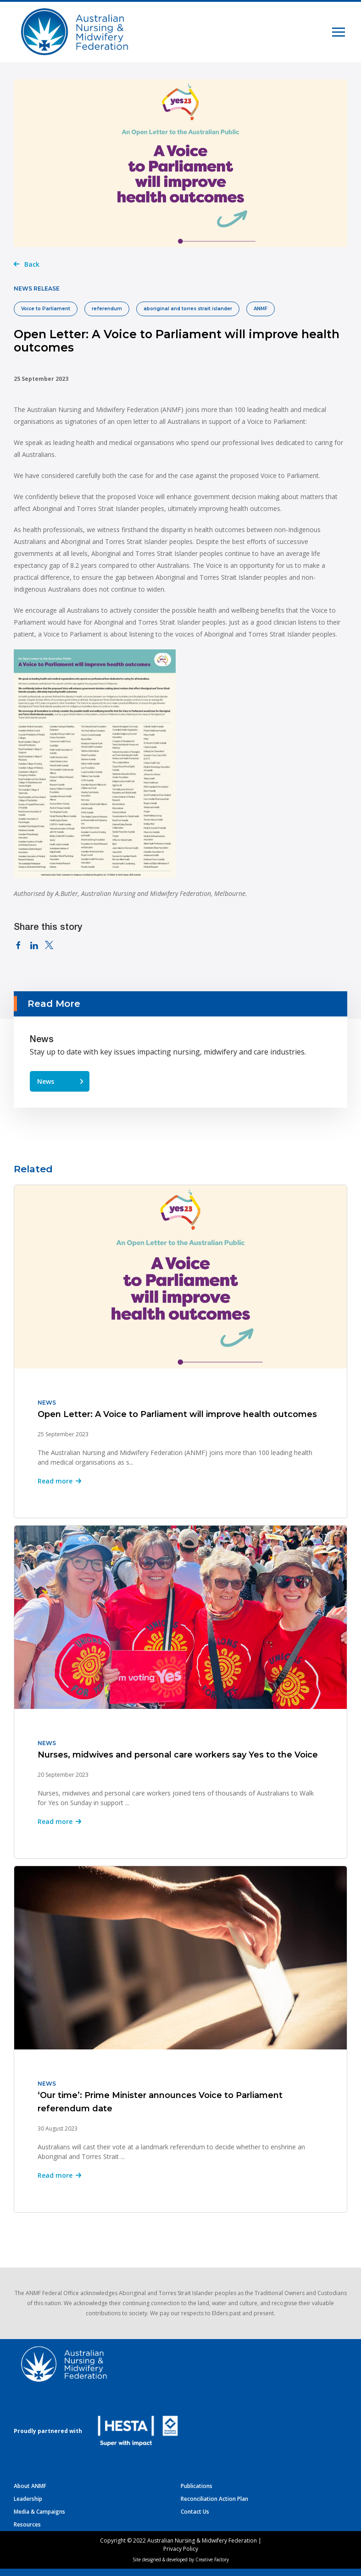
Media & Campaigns (39, 2512)
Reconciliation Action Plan (214, 2499)
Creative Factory (212, 2559)
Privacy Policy (180, 2549)
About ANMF (30, 2486)
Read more (55, 1481)
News (45, 1081)
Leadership (28, 2499)
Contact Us (195, 2512)
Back (31, 264)
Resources (27, 2524)
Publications (196, 2486)
